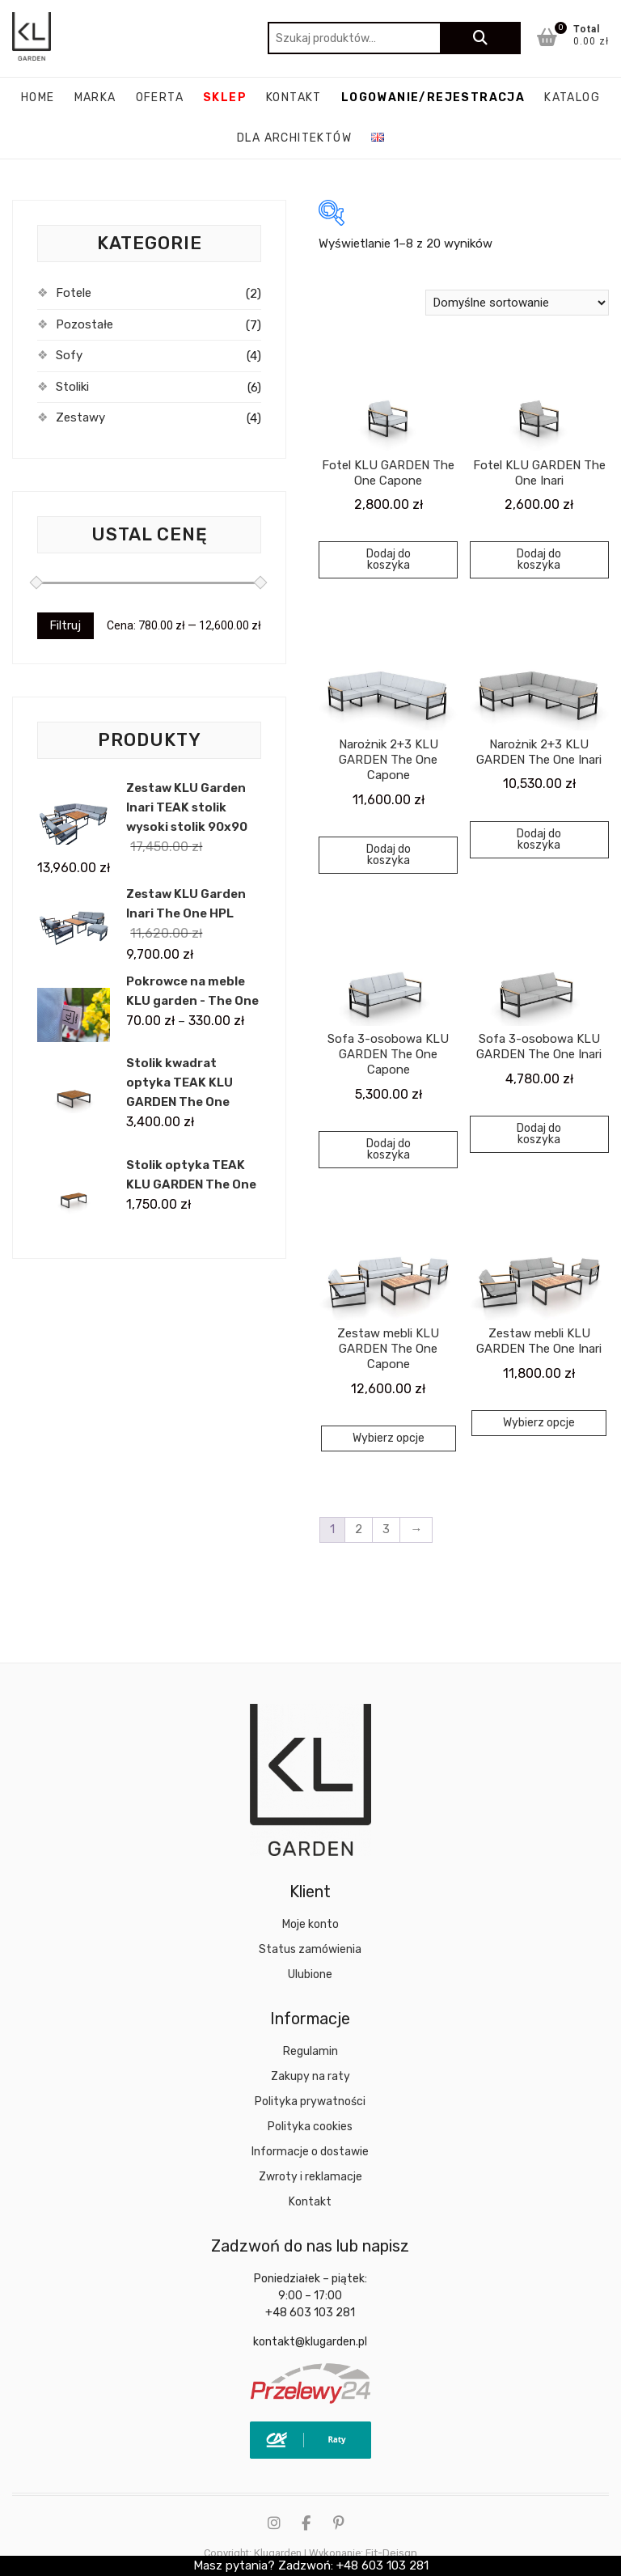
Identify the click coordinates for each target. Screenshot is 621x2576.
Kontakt (294, 97)
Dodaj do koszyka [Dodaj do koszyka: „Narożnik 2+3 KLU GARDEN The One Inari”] (539, 839)
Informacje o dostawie (310, 2152)
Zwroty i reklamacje (310, 2177)
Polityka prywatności (310, 2101)
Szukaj (480, 38)
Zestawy (80, 417)
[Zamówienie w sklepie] (517, 303)
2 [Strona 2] (358, 1529)
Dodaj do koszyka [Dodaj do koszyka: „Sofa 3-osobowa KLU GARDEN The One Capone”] (388, 1149)
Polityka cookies (310, 2126)
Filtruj (65, 625)
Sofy (69, 355)
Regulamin (310, 2051)
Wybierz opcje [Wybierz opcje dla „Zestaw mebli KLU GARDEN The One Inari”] (539, 1423)
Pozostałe (84, 324)
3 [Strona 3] (386, 1529)
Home (38, 97)
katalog (572, 97)
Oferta (160, 97)
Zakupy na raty (310, 2076)
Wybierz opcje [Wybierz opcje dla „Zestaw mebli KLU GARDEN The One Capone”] (389, 1438)
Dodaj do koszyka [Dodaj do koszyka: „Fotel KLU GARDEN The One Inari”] (539, 559)
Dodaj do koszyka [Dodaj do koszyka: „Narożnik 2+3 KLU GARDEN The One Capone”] (388, 854)
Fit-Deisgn (391, 2553)
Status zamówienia (310, 1949)
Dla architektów (294, 138)
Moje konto (310, 1924)
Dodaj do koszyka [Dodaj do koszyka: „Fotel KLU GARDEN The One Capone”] (388, 559)
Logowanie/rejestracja (433, 97)
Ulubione (310, 1974)
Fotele (73, 293)
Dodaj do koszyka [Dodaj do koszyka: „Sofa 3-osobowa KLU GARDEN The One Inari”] (539, 1133)
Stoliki (72, 386)
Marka (95, 97)
